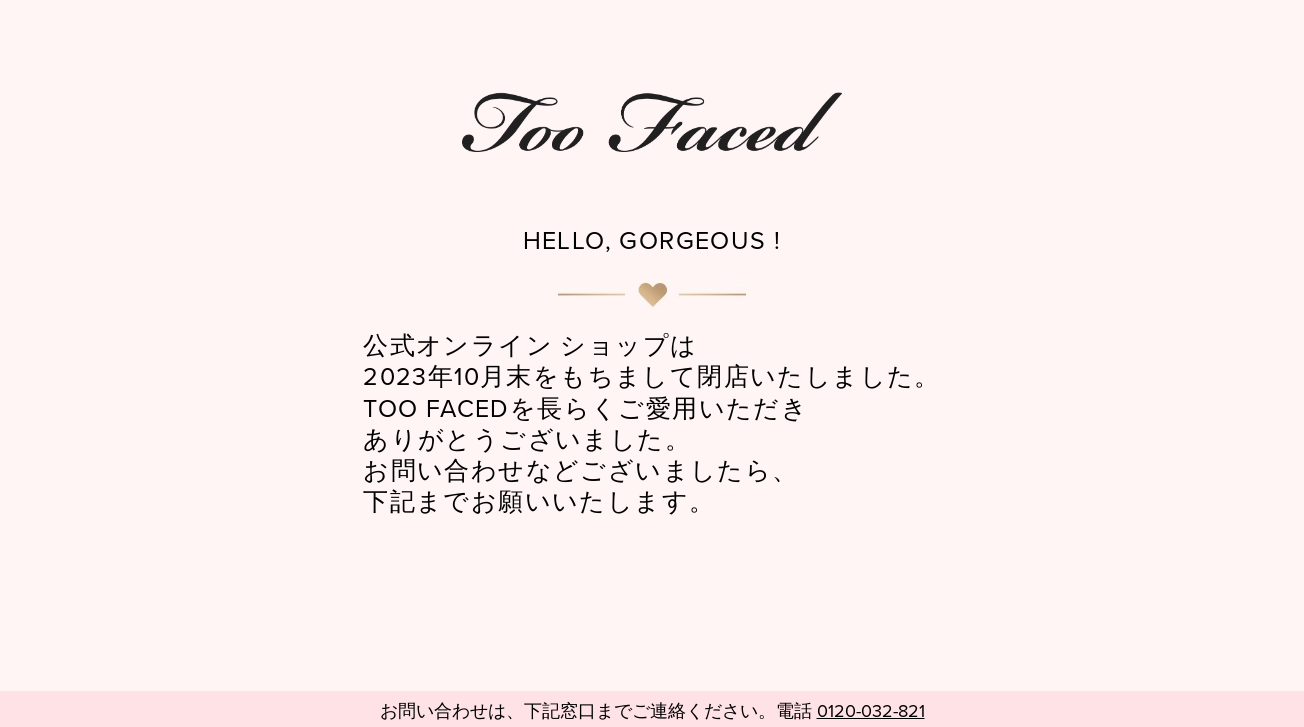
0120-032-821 (871, 712)
